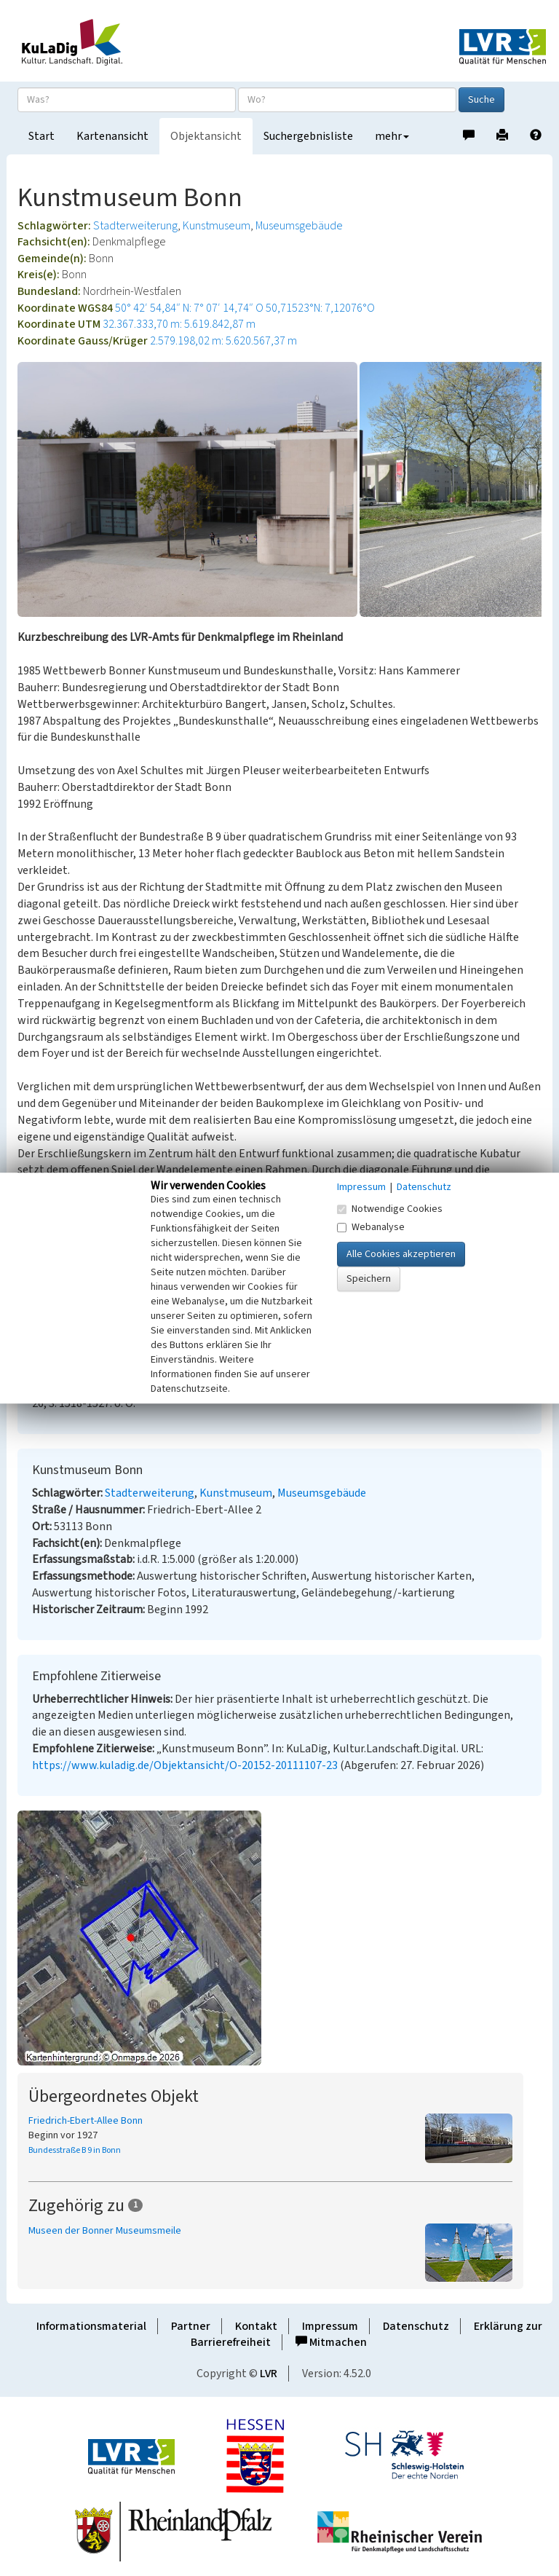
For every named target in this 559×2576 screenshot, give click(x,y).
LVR (268, 2374)
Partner (190, 2326)
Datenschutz (416, 2326)
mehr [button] (392, 136)
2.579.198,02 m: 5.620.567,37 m (223, 341)
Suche (481, 99)
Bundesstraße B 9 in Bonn (74, 2150)
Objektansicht (206, 136)
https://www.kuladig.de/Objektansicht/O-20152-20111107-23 (185, 1765)
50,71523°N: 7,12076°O (320, 308)
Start (41, 136)
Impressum (330, 2326)
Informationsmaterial (91, 2326)
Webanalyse (371, 1227)
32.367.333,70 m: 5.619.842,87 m (179, 324)
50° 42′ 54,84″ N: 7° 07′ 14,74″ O (189, 308)
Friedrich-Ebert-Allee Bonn (85, 2121)
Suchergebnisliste (308, 136)
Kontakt (256, 2326)
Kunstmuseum (216, 226)
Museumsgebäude (299, 226)
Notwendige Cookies (390, 1209)
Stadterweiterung (135, 226)
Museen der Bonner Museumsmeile (104, 2231)
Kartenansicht (112, 136)
